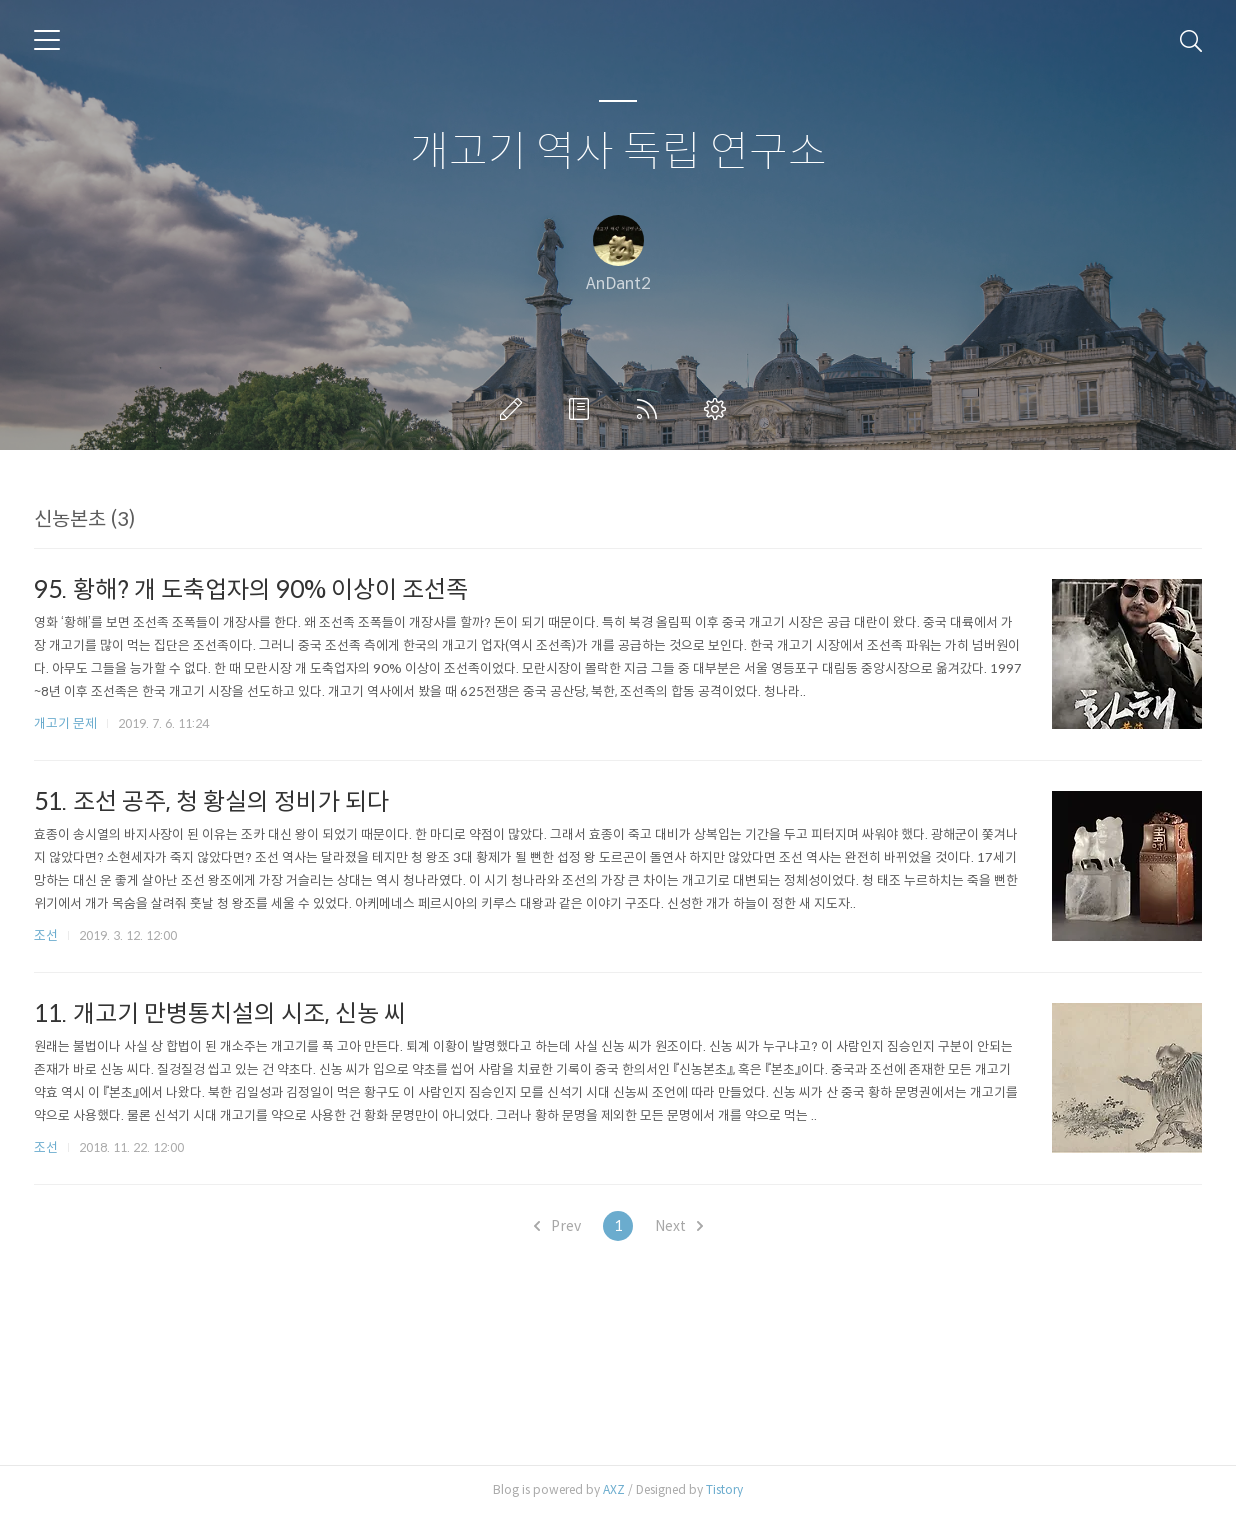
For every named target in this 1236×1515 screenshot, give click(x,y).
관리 (719, 409)
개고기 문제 (65, 723)
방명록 (583, 409)
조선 (46, 935)
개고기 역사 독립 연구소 (618, 152)
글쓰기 (515, 409)
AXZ (614, 1489)
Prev (557, 1226)
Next (679, 1226)
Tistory (724, 1489)
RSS (651, 409)
